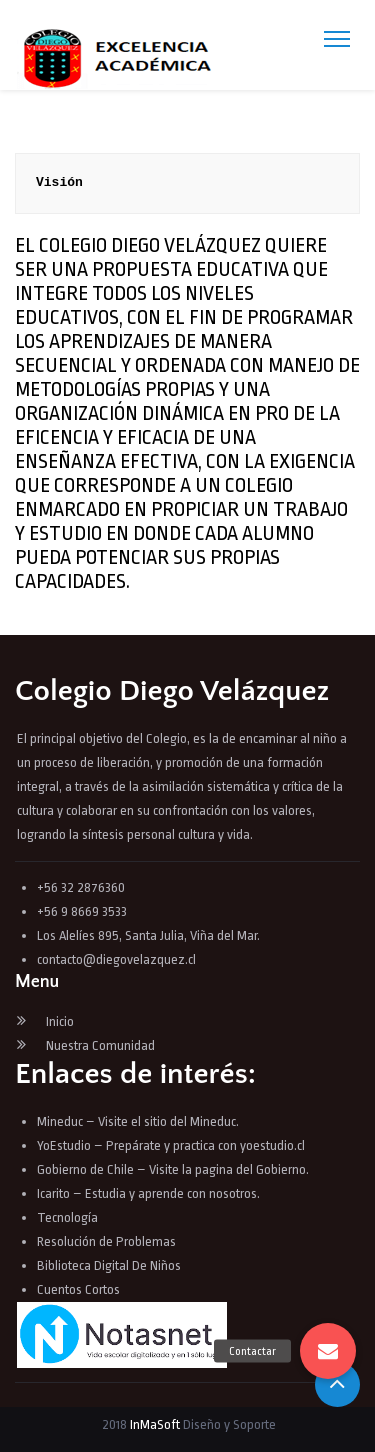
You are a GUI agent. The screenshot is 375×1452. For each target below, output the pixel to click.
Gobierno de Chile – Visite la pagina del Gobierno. (173, 1169)
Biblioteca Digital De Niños (109, 1265)
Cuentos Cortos (78, 1289)
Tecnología (67, 1217)
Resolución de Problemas (108, 1241)
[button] (328, 1351)
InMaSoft (155, 1424)
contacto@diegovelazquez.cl (116, 959)
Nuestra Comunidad (100, 1045)
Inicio (60, 1021)
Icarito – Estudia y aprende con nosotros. (148, 1193)
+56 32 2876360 (81, 887)
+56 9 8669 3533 (82, 911)
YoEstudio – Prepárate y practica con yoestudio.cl (171, 1145)
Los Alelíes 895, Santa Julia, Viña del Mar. (148, 935)
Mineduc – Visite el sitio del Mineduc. (138, 1121)
